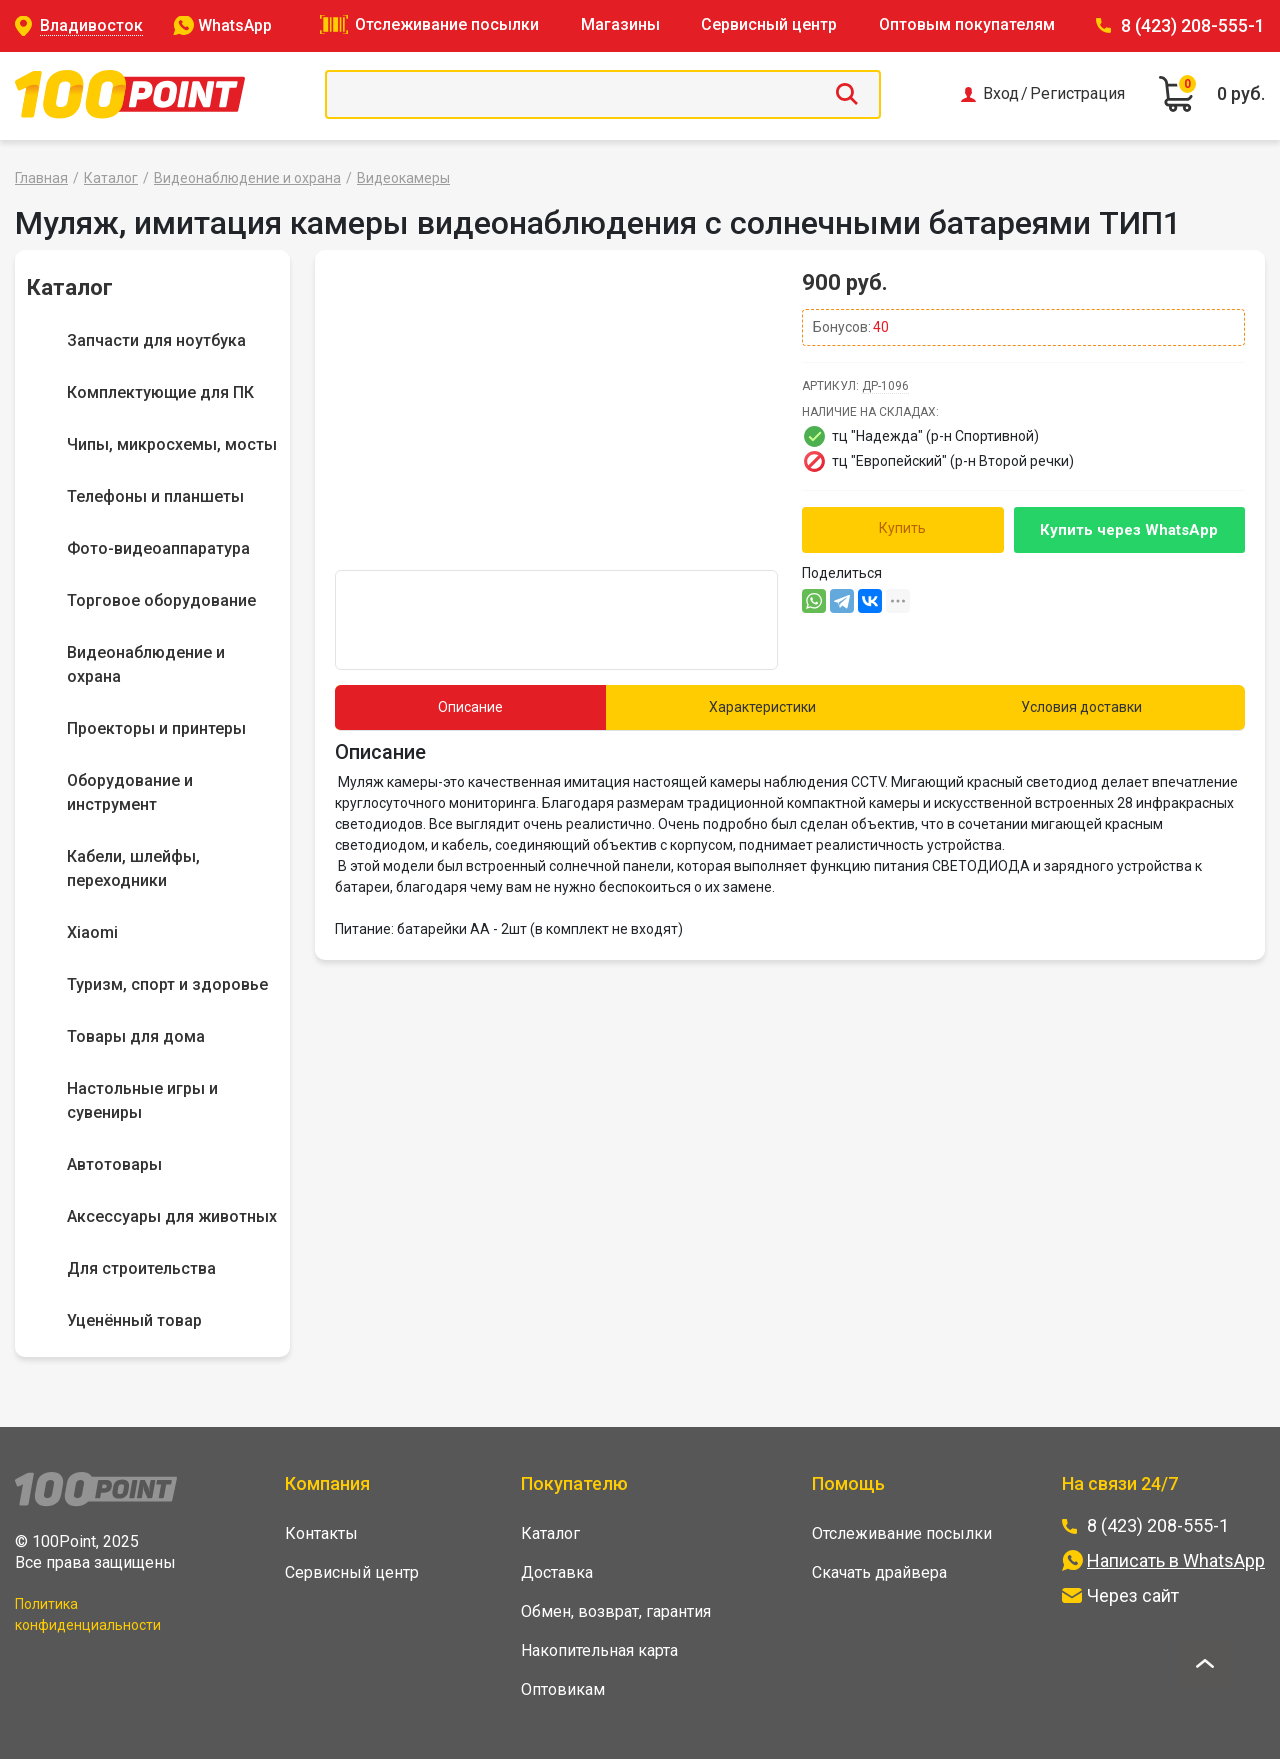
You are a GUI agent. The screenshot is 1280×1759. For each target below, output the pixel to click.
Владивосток (91, 25)
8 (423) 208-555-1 (1193, 25)
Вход (1001, 94)
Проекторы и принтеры (156, 728)
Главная (41, 178)
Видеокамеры (403, 178)
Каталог (111, 178)
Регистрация (1077, 94)
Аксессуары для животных (172, 1216)
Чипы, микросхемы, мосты (172, 444)
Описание (470, 707)
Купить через (1129, 530)
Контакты (321, 1533)
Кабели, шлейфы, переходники (133, 868)
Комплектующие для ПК (160, 392)
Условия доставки (1081, 707)
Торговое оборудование (161, 600)
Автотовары (114, 1164)
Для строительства (141, 1268)
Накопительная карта (599, 1650)
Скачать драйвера (879, 1572)
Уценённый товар (134, 1320)
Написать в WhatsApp (1176, 1560)
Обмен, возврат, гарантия (616, 1611)
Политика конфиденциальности (88, 1614)
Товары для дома (136, 1036)
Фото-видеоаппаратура (158, 548)
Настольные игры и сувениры (142, 1100)
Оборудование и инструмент (130, 792)
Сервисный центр (769, 24)
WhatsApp (235, 25)
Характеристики (762, 707)
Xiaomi (92, 932)
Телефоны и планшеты (155, 496)
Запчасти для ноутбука (156, 340)
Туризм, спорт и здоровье (167, 984)
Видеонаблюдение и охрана (247, 178)
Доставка (557, 1572)
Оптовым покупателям (967, 24)
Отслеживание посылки (447, 24)
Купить (902, 528)
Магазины (620, 24)
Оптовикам (563, 1689)
